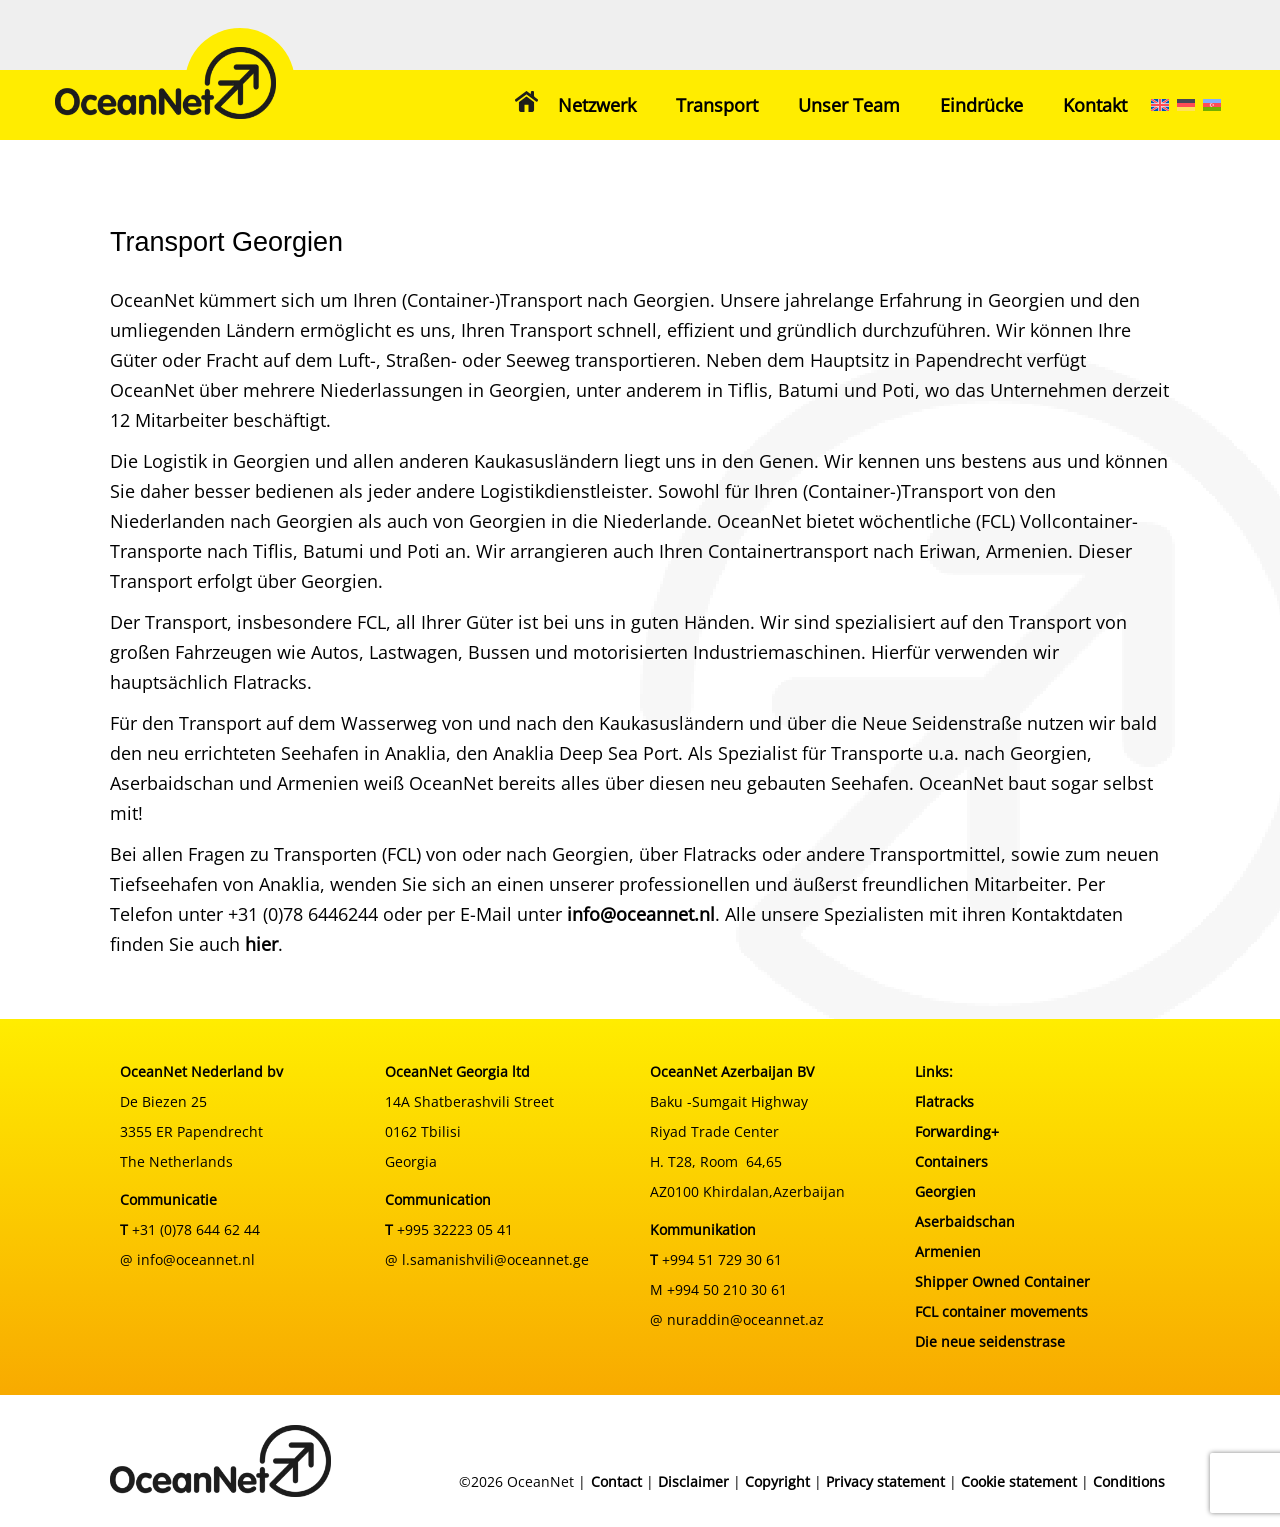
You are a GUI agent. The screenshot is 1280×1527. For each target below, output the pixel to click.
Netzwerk (597, 105)
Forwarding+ (957, 1131)
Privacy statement (885, 1481)
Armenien (948, 1251)
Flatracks (944, 1101)
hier (261, 944)
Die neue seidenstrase (990, 1341)
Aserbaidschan (965, 1221)
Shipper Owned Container (1002, 1281)
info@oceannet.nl (641, 914)
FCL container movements (1001, 1311)
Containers (951, 1161)
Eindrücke (981, 105)
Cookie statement (1019, 1481)
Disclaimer (693, 1481)
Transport (717, 105)
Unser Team (849, 105)
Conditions (1129, 1481)
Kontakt (1095, 105)
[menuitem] (1160, 105)
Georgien (945, 1191)
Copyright (777, 1481)
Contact (616, 1481)
